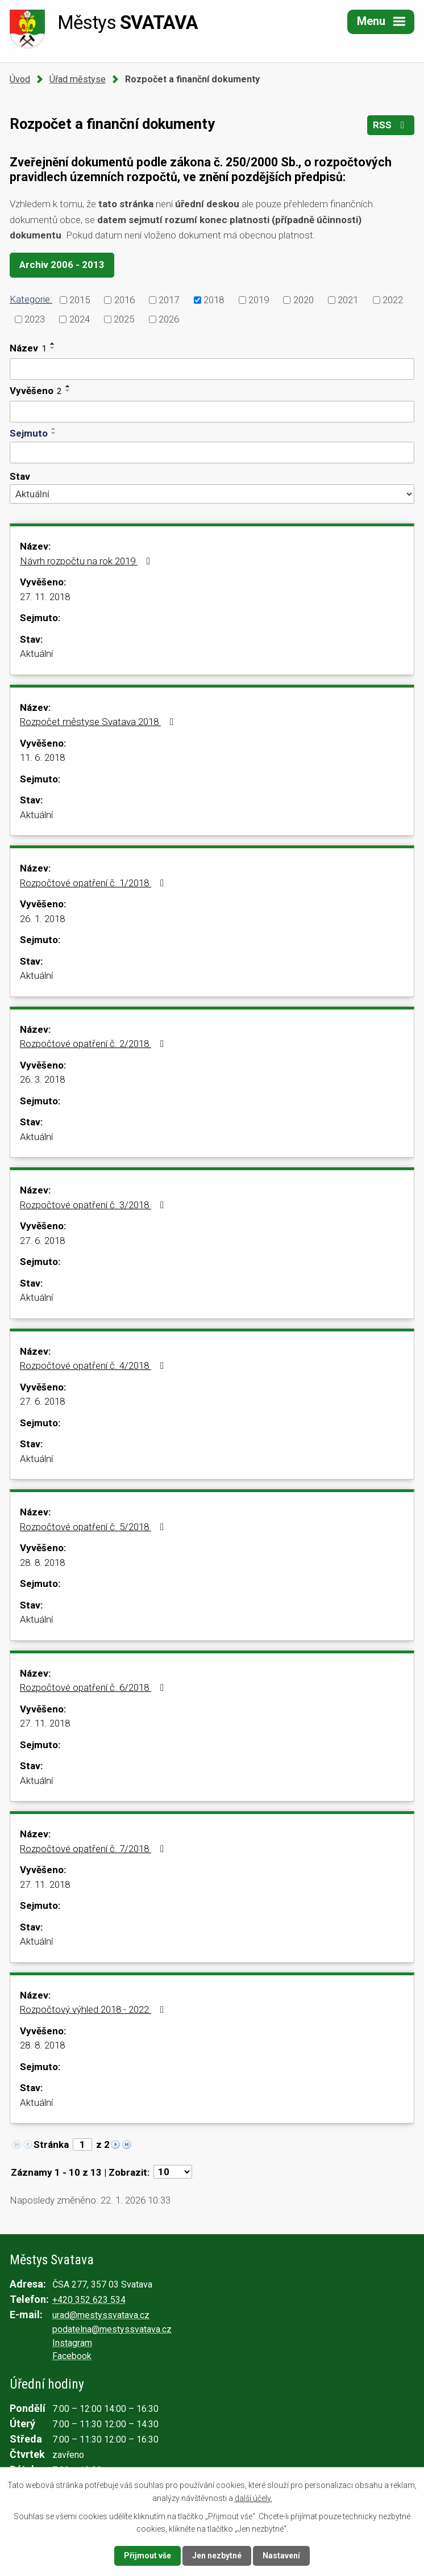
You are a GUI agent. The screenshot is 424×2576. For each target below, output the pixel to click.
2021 (348, 299)
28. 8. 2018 (42, 1562)
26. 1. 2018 (42, 918)
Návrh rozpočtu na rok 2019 (87, 561)
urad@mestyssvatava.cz (100, 2315)
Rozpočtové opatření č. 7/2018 (94, 1848)
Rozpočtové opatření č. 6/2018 (94, 1687)
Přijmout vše (147, 2555)
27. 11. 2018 (45, 596)
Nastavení (281, 2555)
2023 (34, 319)
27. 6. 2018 (42, 1240)
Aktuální (36, 653)
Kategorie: (31, 299)
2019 (258, 299)
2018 (213, 299)
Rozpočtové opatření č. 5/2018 (94, 1526)
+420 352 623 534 (89, 2299)
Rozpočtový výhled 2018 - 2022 (94, 2009)
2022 (393, 299)
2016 (124, 299)
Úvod (20, 79)
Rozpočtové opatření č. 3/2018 (94, 1204)
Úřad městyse (77, 79)
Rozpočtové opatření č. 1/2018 (94, 883)
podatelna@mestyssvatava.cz (112, 2329)
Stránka (51, 2144)
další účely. (253, 2497)
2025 (124, 319)
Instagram (72, 2343)
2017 (169, 299)
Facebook (72, 2356)
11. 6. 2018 (42, 757)
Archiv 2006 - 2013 (62, 264)
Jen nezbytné (217, 2555)
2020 (303, 299)
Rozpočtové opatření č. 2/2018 (94, 1043)
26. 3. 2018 (42, 1079)
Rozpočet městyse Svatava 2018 (99, 721)
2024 (79, 319)
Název (28, 348)
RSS (391, 125)
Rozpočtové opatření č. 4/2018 (94, 1365)
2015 (79, 299)
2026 (169, 319)
